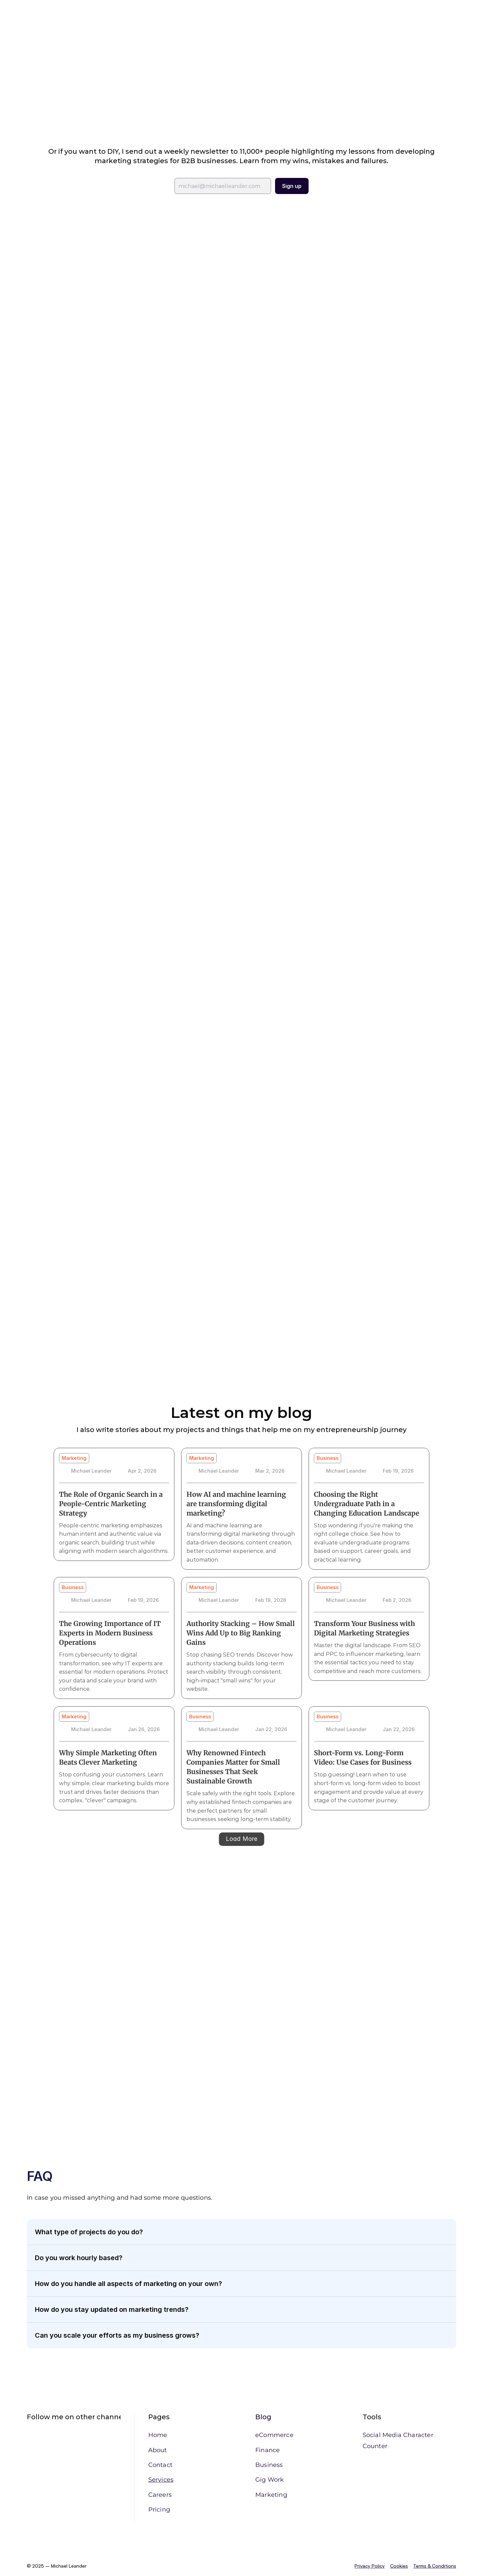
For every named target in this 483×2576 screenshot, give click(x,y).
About (157, 2450)
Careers (160, 2494)
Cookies (399, 2566)
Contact (160, 2465)
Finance (267, 2450)
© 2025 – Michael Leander (57, 2566)
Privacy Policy (370, 2566)
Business (269, 2465)
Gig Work (269, 2479)
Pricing (159, 2509)
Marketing (271, 2494)
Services (161, 2479)
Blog (263, 2417)
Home (157, 2435)
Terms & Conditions (434, 2566)
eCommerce (274, 2435)
